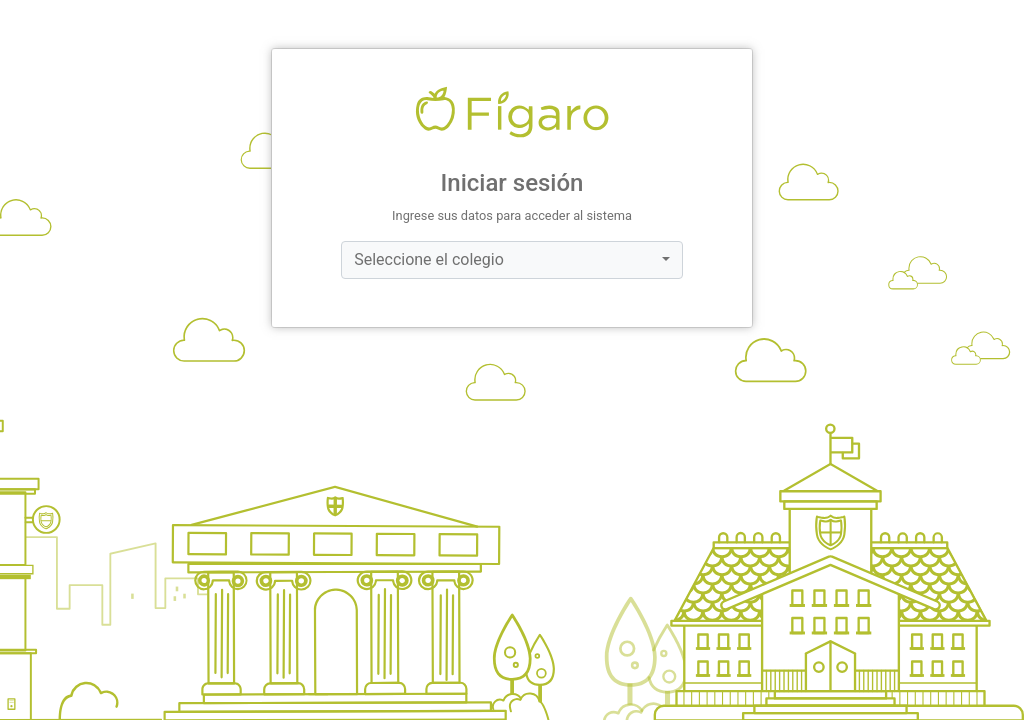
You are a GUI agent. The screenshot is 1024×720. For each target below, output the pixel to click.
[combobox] (512, 260)
